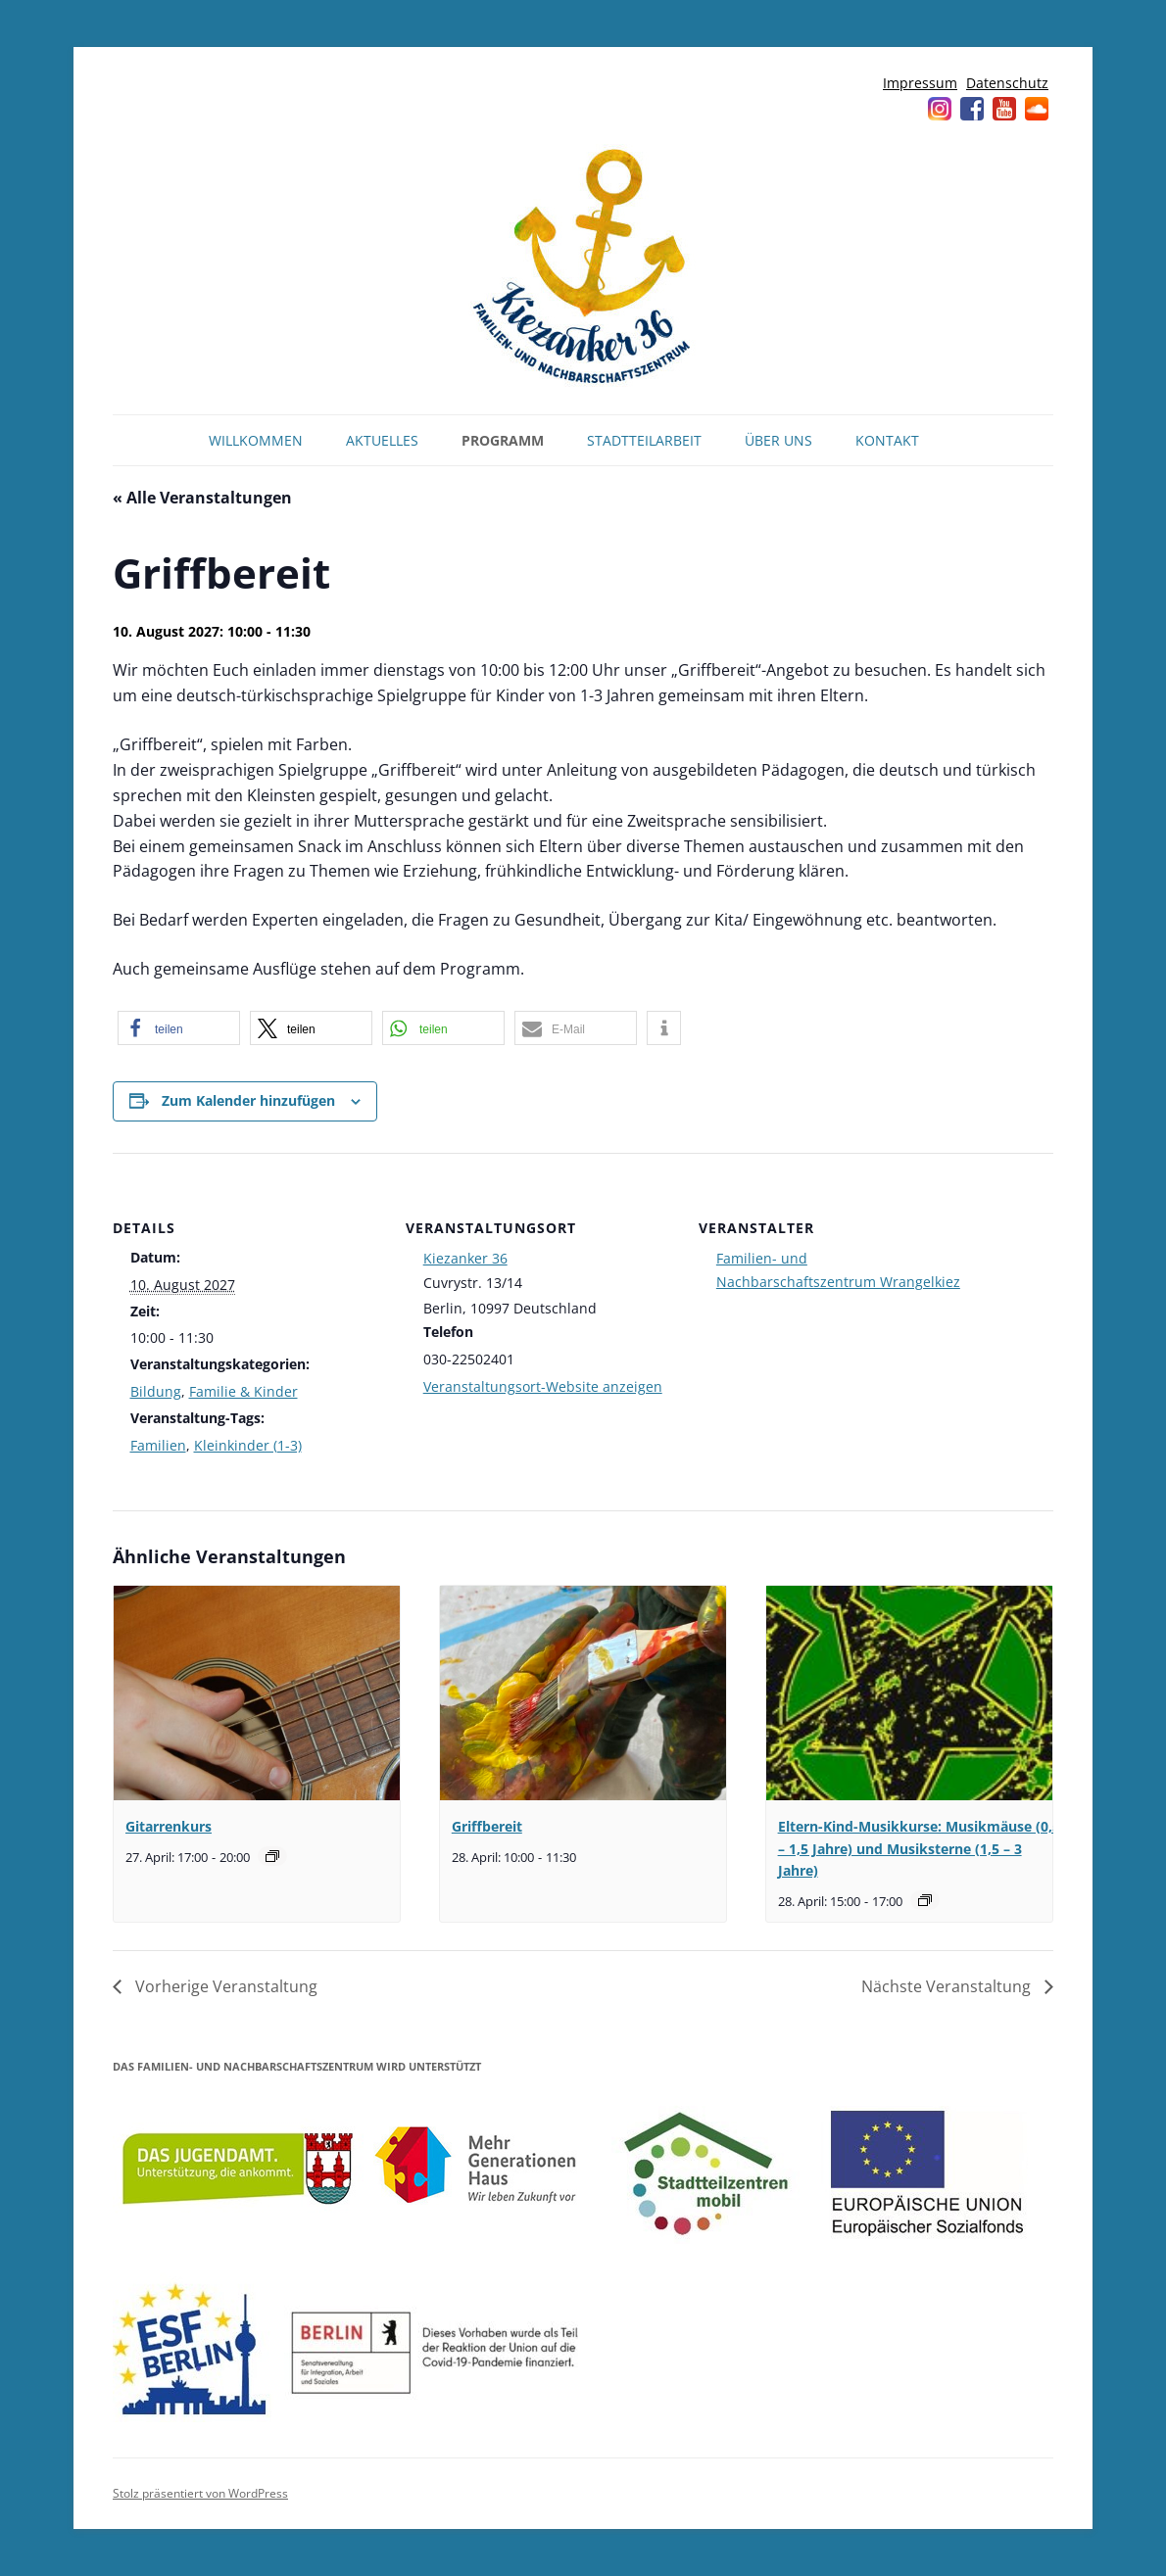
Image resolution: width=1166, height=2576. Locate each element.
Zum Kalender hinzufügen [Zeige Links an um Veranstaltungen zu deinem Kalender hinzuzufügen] (248, 1100)
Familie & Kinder (243, 1391)
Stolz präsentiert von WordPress (200, 2493)
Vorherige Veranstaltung (224, 1986)
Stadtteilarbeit (644, 440)
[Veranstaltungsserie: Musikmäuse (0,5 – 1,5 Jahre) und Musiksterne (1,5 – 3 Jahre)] (925, 1900)
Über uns (778, 440)
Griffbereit (487, 1826)
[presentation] (257, 1693)
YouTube (1004, 108)
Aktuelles (382, 440)
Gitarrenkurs (168, 1826)
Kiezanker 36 (465, 1258)
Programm (503, 440)
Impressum (920, 82)
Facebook (972, 108)
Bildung (155, 1391)
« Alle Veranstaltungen (202, 497)
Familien (158, 1445)
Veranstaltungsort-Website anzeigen (542, 1386)
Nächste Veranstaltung (948, 1986)
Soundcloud (1036, 108)
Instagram (939, 108)
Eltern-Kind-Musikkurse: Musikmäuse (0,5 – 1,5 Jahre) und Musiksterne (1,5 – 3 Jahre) (919, 1848)
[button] (179, 1028)
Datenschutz (1007, 82)
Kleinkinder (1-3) (248, 1445)
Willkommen (256, 440)
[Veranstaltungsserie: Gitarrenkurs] (272, 1856)
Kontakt (887, 440)
